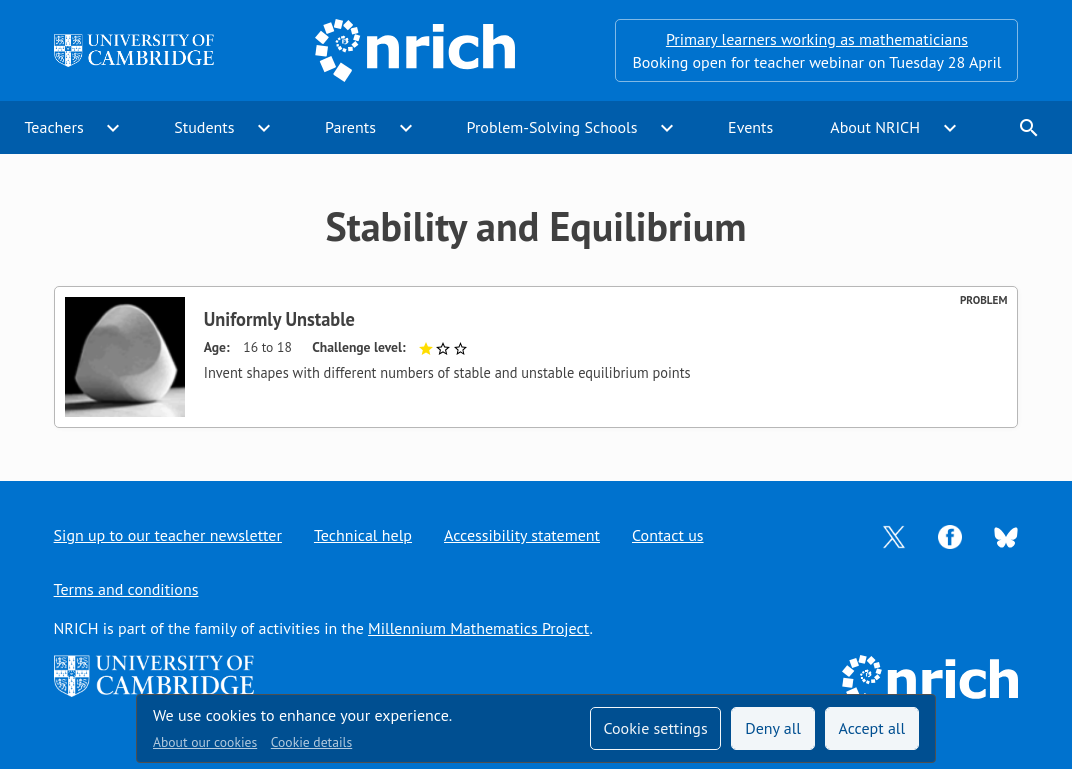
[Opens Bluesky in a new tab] (1006, 536)
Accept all (872, 728)
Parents (350, 127)
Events (750, 127)
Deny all (773, 728)
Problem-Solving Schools (552, 127)
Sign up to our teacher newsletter (168, 535)
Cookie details (311, 742)
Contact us (668, 535)
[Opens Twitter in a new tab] (894, 535)
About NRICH (875, 127)
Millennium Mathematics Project (478, 628)
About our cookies (205, 742)
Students (204, 127)
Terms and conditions (126, 589)
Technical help (363, 535)
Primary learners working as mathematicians (817, 39)
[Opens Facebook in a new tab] (950, 535)
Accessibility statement (522, 535)
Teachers (54, 127)
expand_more (113, 128)
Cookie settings (655, 728)
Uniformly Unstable (279, 319)
